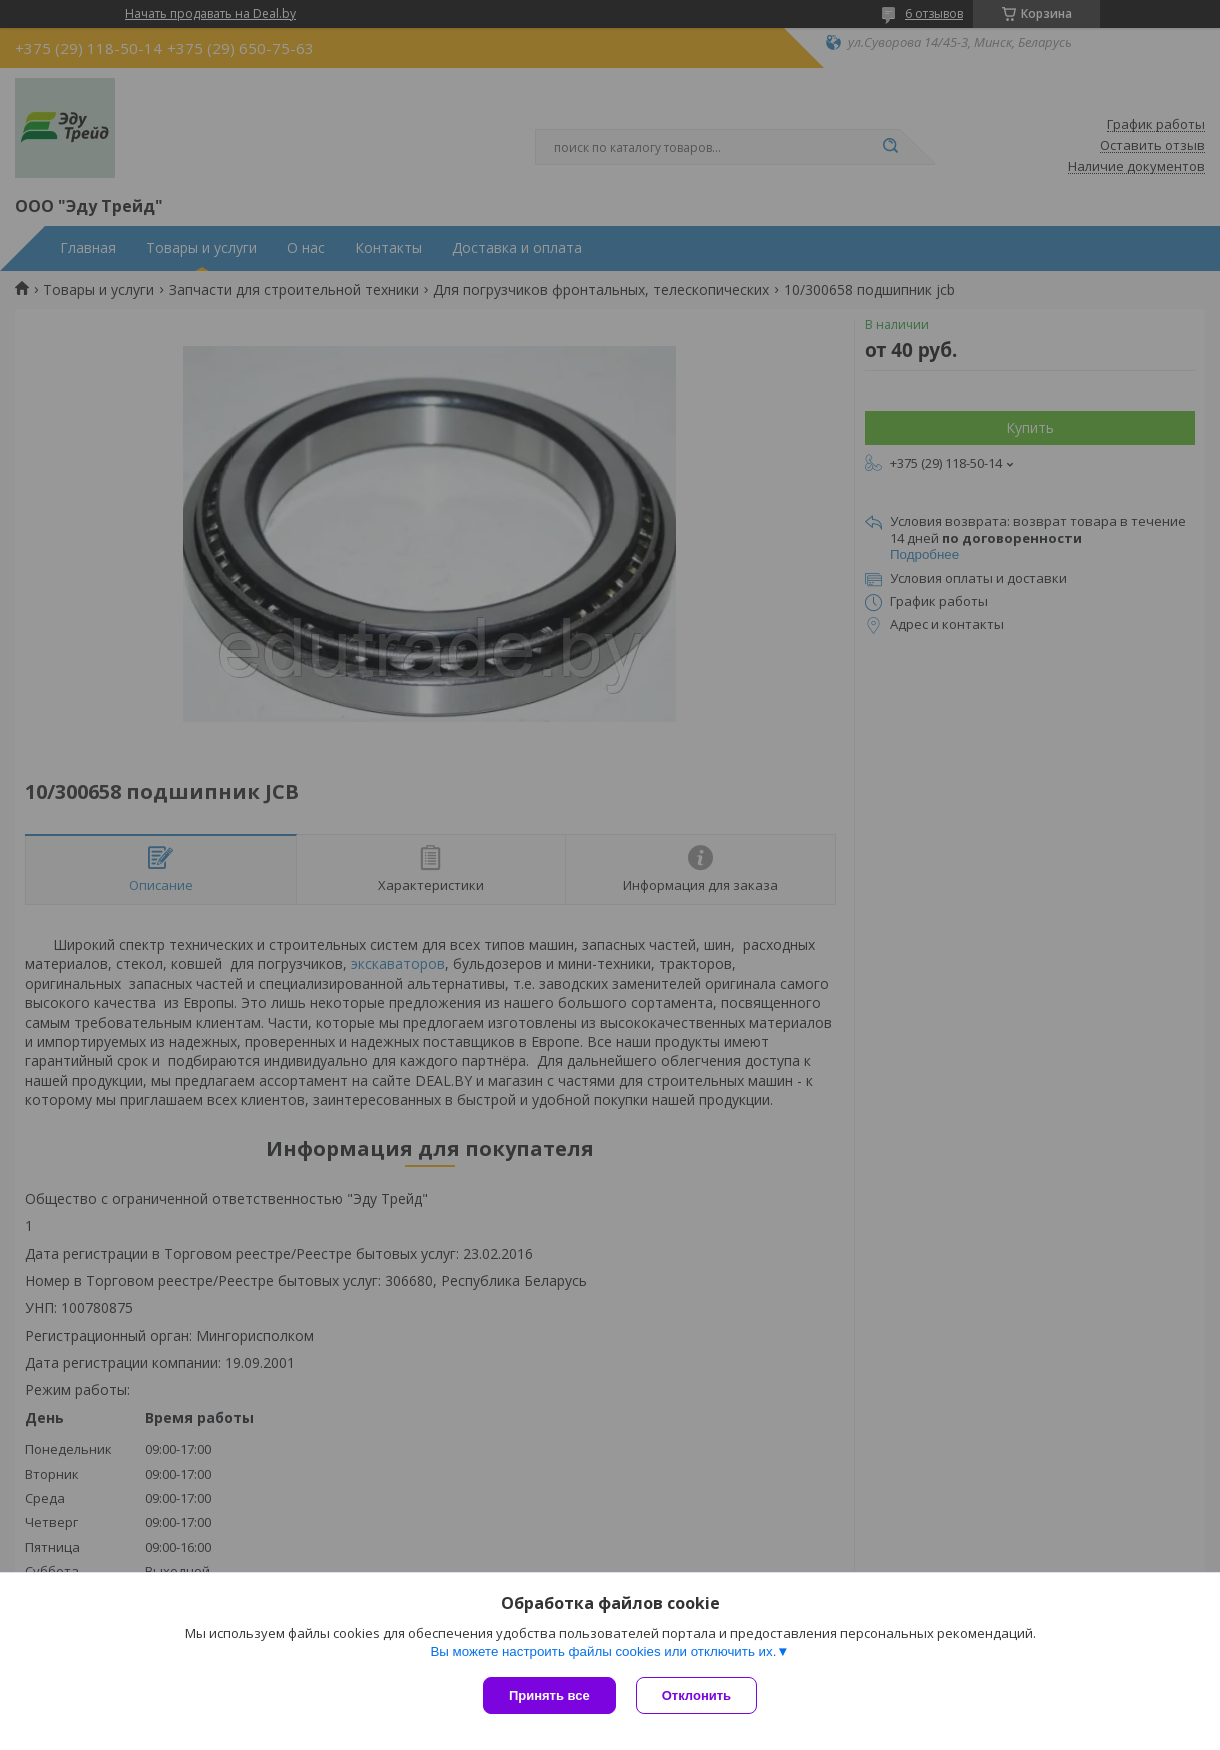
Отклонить (696, 1695)
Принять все (549, 1695)
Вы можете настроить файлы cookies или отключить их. (603, 1651)
